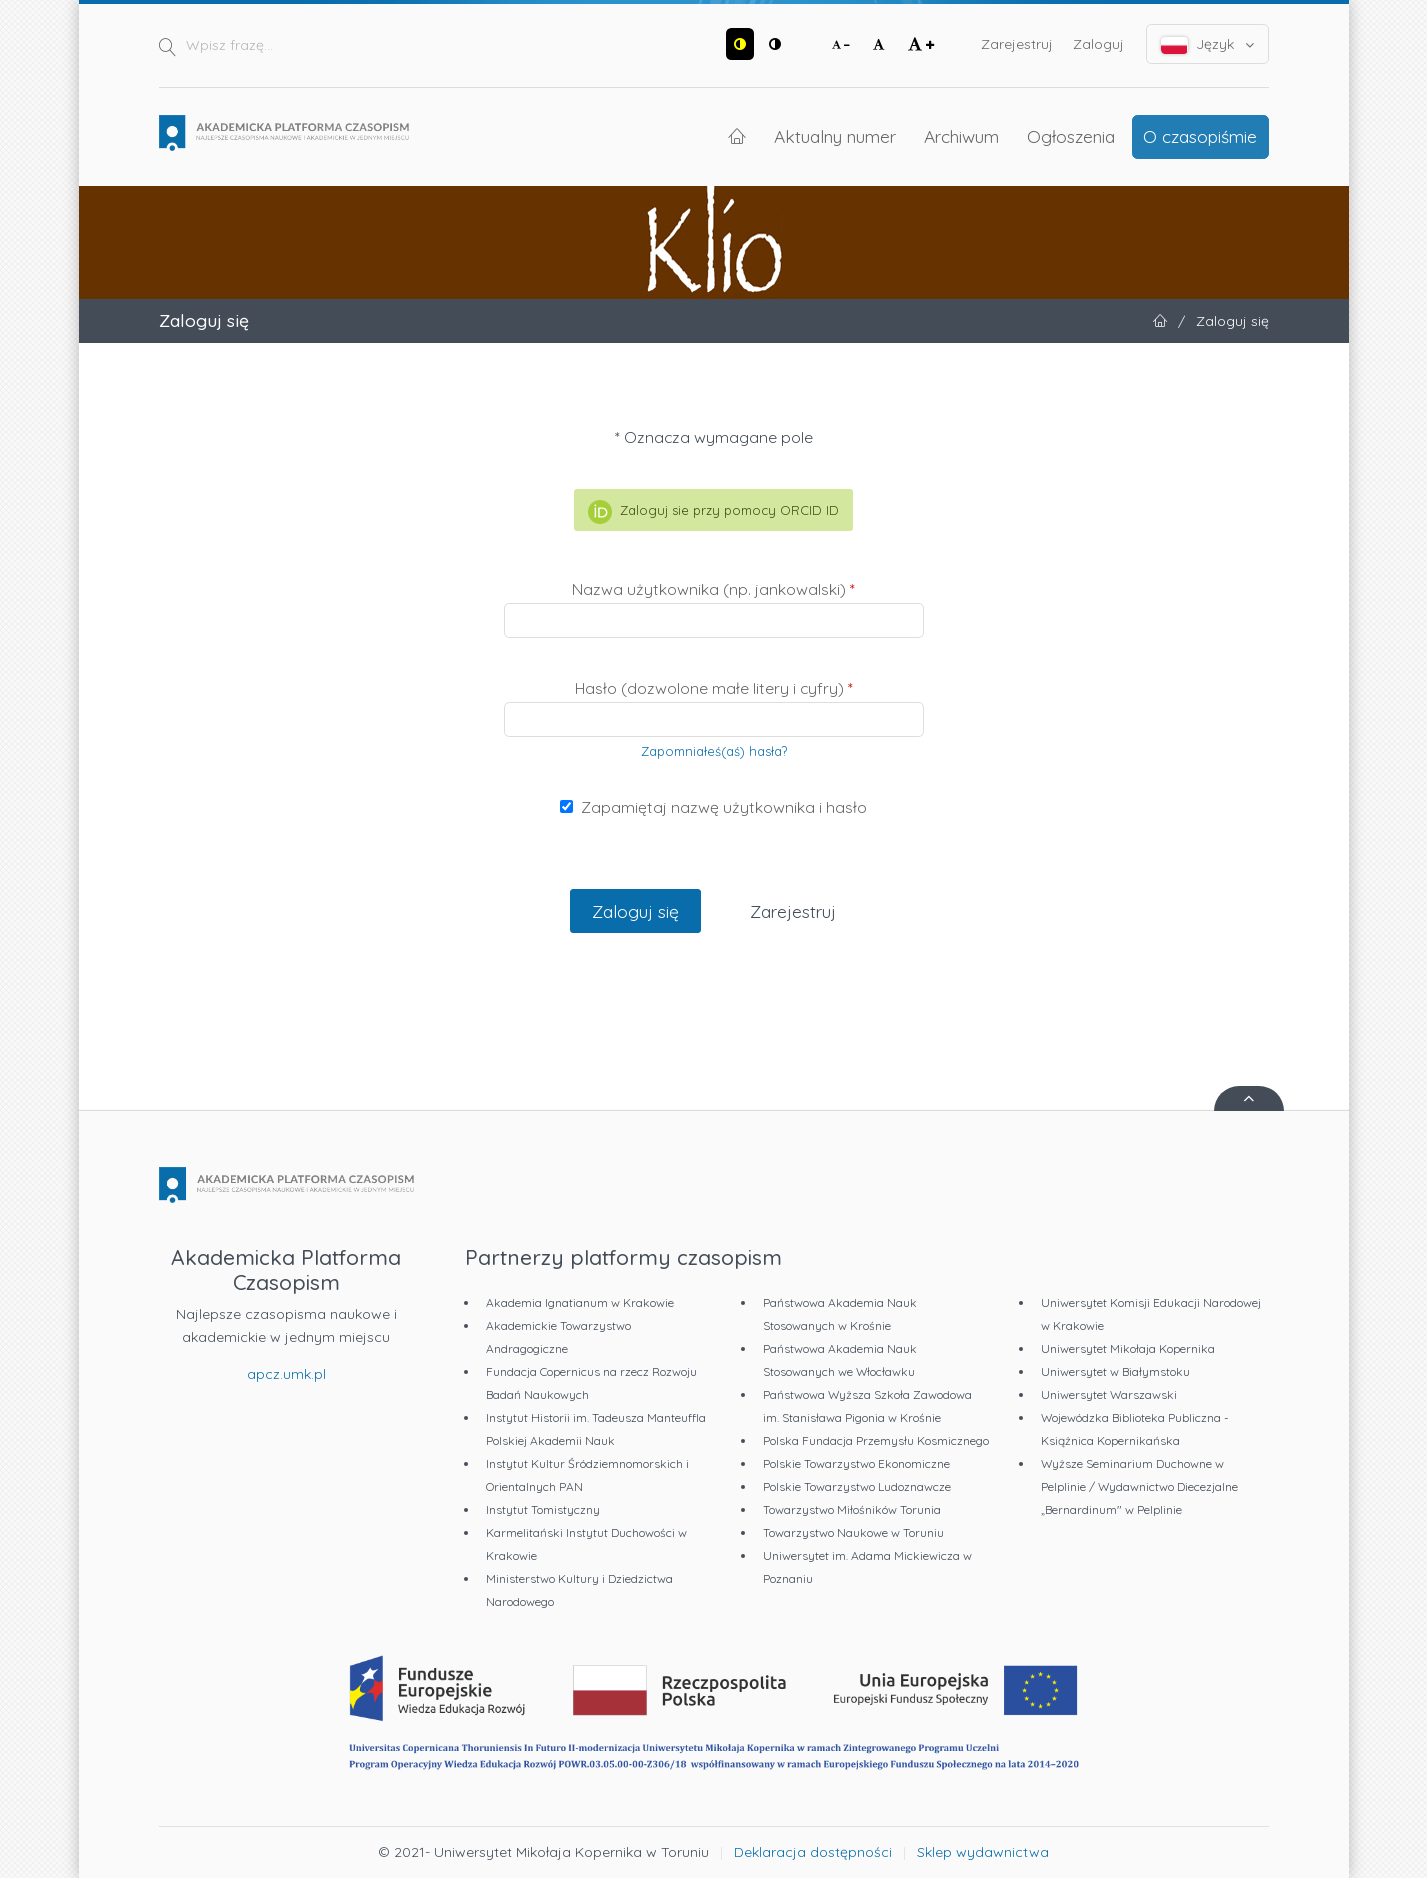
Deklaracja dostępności (813, 1852)
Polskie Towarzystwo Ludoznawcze (857, 1486)
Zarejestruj (1017, 44)
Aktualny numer (835, 136)
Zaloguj (1098, 44)
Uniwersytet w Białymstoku (1115, 1371)
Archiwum (961, 136)
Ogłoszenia (1071, 136)
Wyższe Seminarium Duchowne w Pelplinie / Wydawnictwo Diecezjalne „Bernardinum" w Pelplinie (1139, 1486)
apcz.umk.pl (286, 1374)
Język (1207, 44)
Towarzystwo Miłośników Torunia (852, 1509)
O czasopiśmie (1200, 136)
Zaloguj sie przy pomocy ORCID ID (713, 512)
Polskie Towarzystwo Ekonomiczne (856, 1463)
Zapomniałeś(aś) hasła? (714, 751)
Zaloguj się (635, 911)
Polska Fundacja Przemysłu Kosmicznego (876, 1440)
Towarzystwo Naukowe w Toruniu (853, 1532)
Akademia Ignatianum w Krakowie (580, 1302)
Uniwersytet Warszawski (1109, 1394)
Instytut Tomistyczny (543, 1509)
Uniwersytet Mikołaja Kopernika (1128, 1348)
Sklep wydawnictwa (983, 1852)
